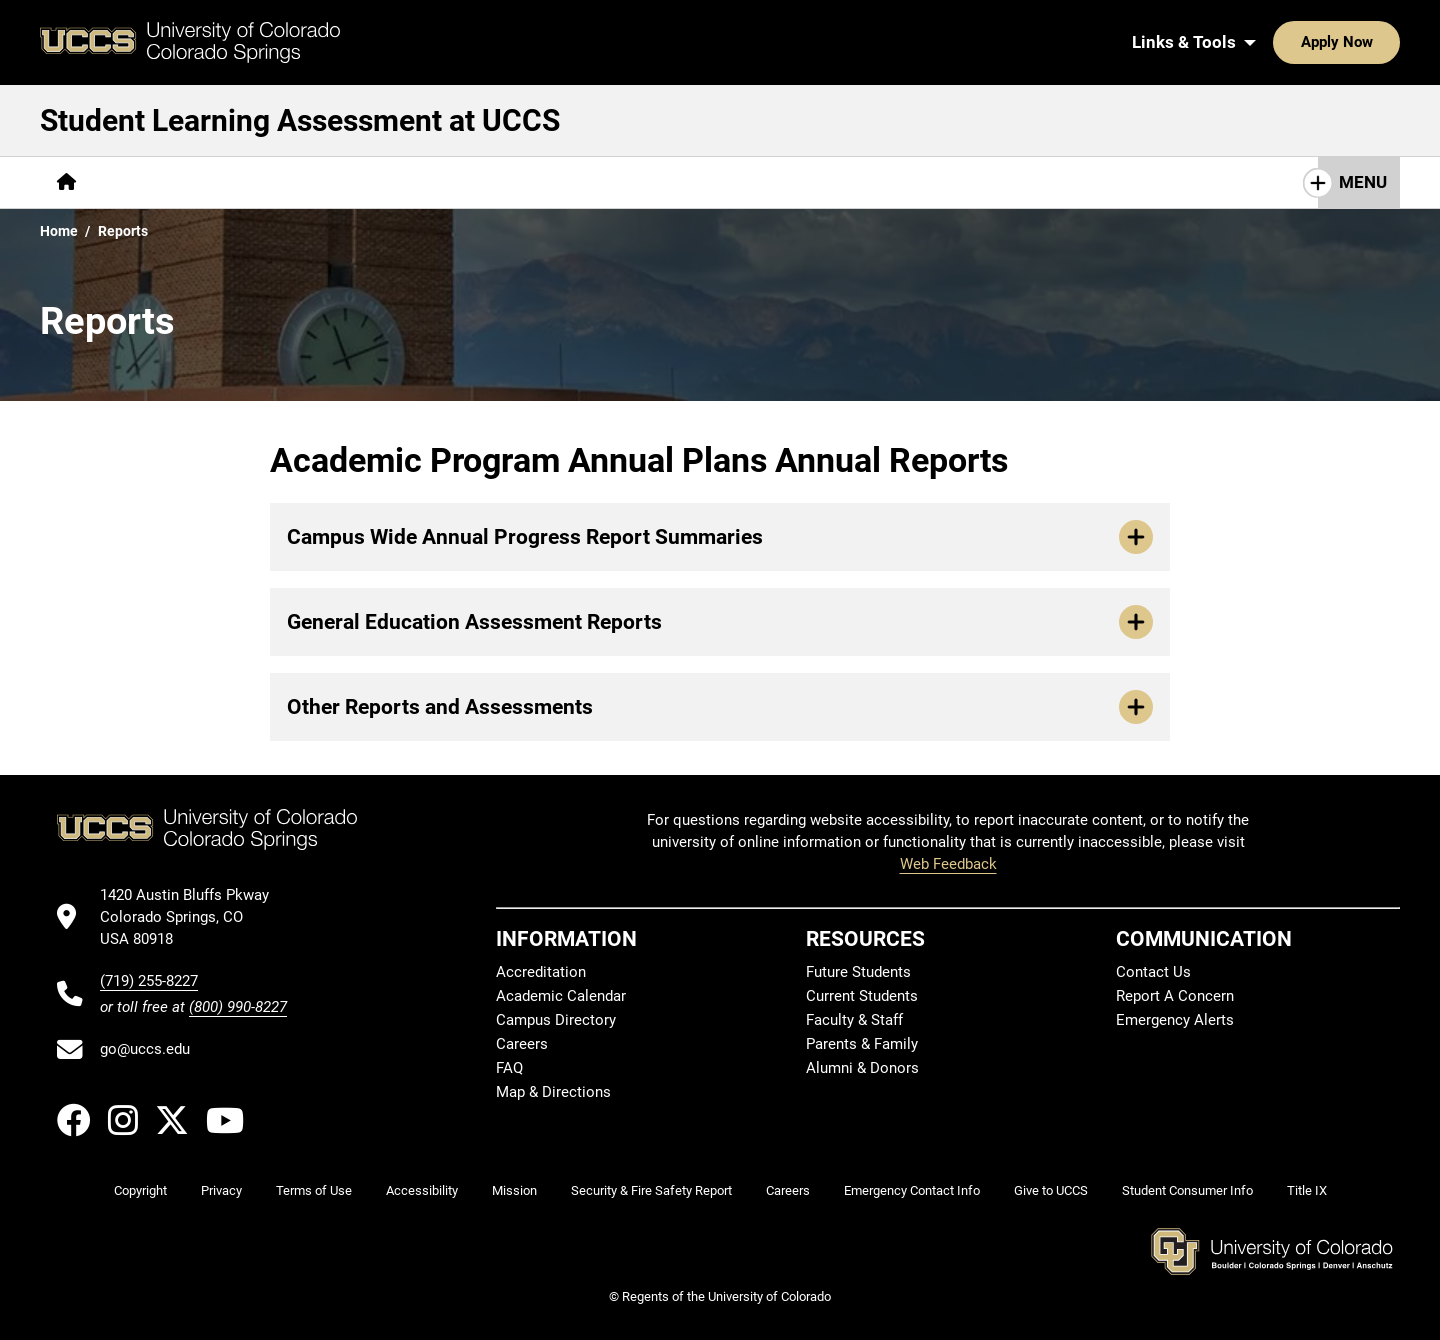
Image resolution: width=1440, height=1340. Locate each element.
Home (59, 231)
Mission (514, 1190)
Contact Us (943, 182)
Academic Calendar (561, 996)
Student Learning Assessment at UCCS (300, 120)
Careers (522, 1044)
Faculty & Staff (854, 1020)
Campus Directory (556, 1020)
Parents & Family (862, 1044)
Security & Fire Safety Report (651, 1190)
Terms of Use (314, 1190)
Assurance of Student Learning (229, 182)
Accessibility (422, 1190)
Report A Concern (1175, 996)
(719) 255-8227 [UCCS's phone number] (149, 981)
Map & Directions (553, 1092)
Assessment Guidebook (475, 182)
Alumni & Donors (862, 1068)
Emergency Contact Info (912, 1190)
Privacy (221, 1190)
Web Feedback (948, 864)
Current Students (862, 996)
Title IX (1307, 1190)
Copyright (140, 1190)
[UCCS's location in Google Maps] (193, 917)
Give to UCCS (1051, 1190)
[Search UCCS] (1378, 42)
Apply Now (1275, 42)
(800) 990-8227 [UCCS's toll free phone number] (238, 1007)
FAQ (509, 1068)
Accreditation (541, 972)
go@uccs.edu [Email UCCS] (145, 1049)
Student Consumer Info (1187, 1190)
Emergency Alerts (1175, 1020)
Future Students (858, 972)
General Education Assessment (745, 182)
